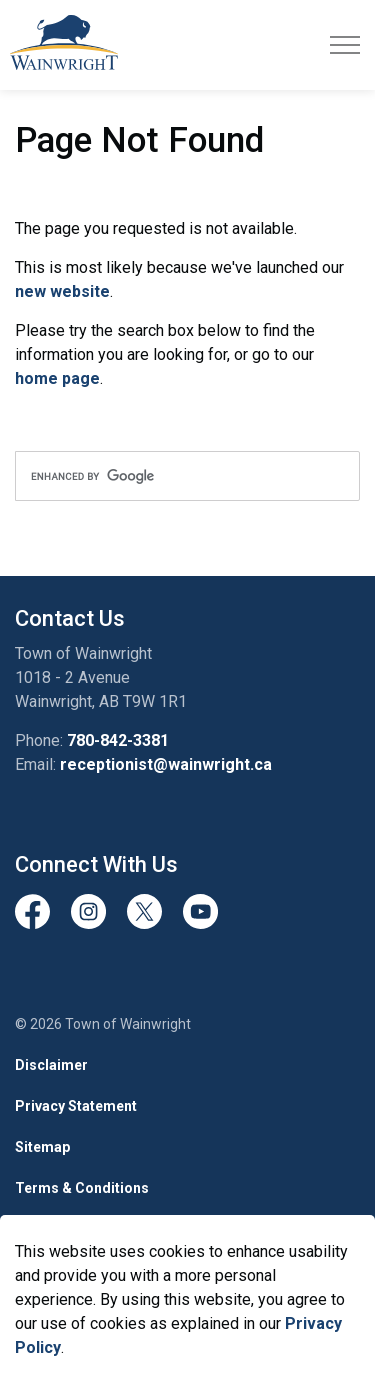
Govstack (115, 1229)
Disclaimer (51, 1065)
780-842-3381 (118, 740)
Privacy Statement (76, 1106)
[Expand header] (345, 45)
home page (57, 378)
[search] (187, 476)
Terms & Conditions (82, 1188)
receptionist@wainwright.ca (166, 764)
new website (62, 291)
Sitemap (42, 1147)
